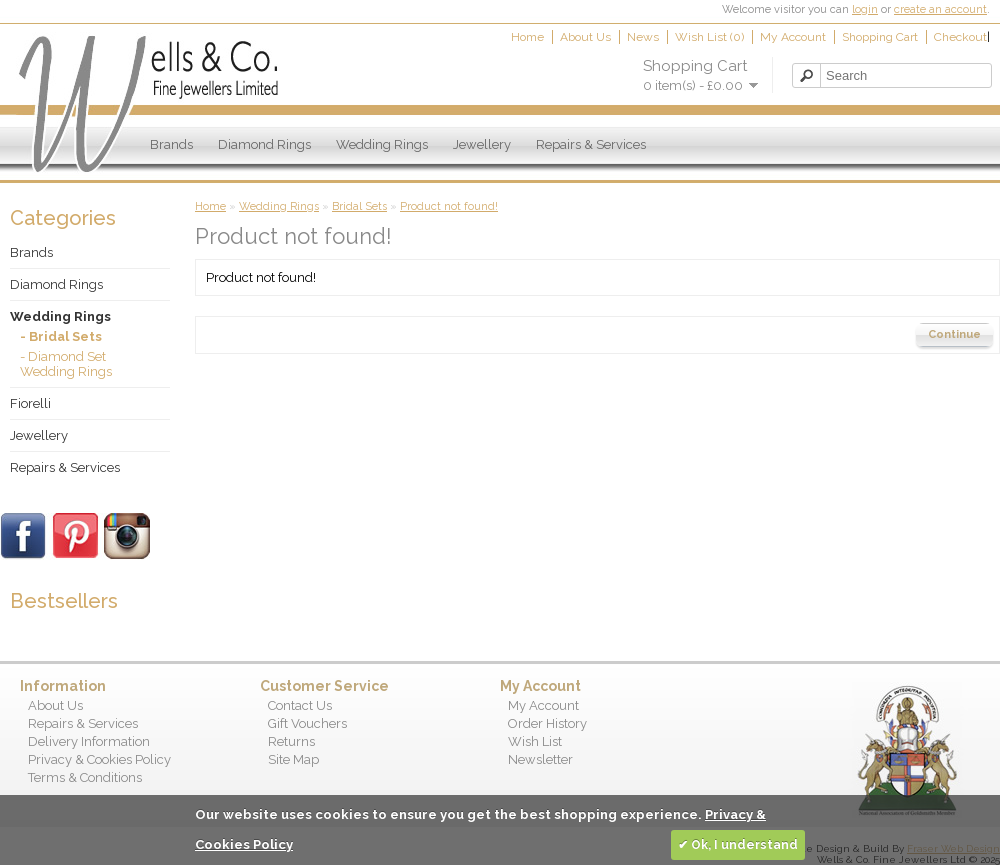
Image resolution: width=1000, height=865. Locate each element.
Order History (547, 723)
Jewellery (482, 144)
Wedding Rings (382, 144)
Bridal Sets (359, 206)
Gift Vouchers (307, 723)
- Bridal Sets (61, 336)
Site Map (293, 759)
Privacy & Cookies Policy (99, 759)
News (643, 37)
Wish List (535, 741)
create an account (940, 9)
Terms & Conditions (85, 777)
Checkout (960, 37)
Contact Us (300, 705)
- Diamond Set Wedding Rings (66, 364)
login (865, 9)
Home (527, 37)
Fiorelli (30, 403)
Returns (291, 741)
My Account (793, 37)
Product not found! (449, 206)
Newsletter (540, 759)
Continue (954, 334)
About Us (585, 37)
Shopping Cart (880, 37)
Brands (171, 144)
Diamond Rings (264, 144)
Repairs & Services (591, 144)
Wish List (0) (709, 37)
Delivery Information (89, 741)
